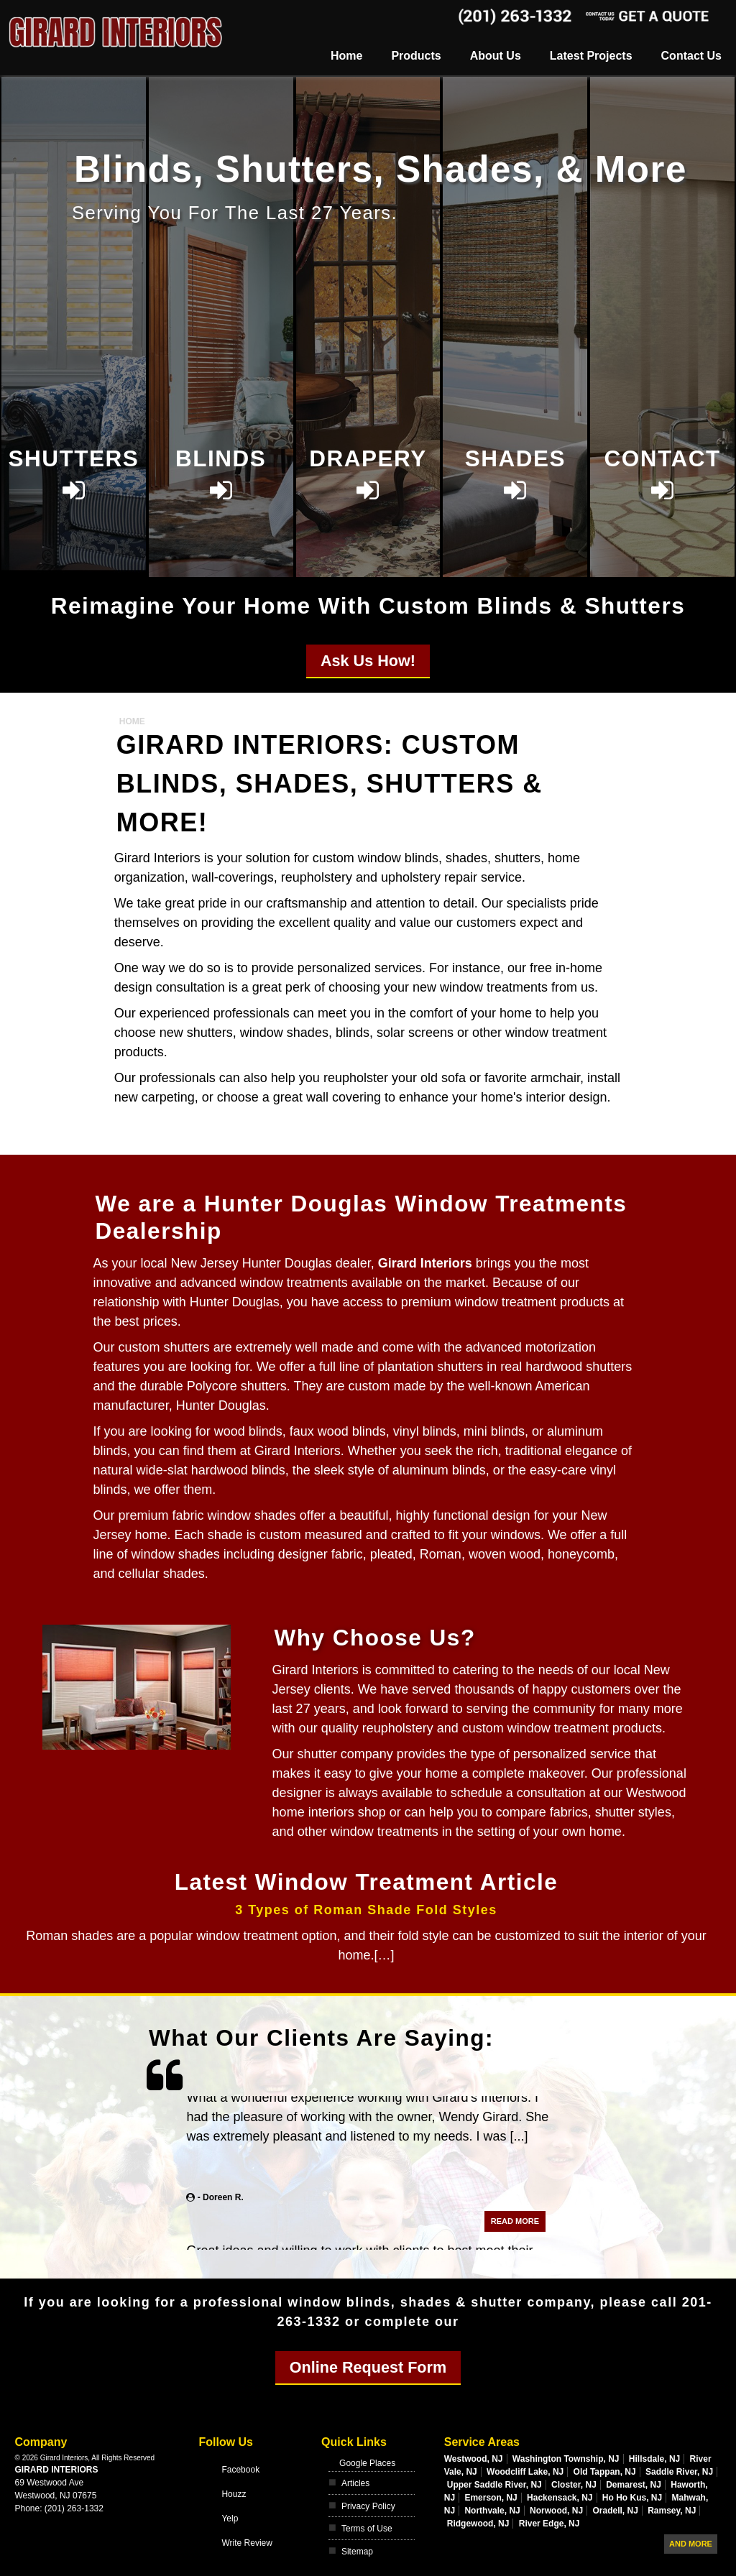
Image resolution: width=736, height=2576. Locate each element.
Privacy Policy (368, 2506)
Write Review (246, 2543)
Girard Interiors (56, 2470)
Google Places (367, 2463)
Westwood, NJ (473, 2459)
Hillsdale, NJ (654, 2459)
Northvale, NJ (492, 2511)
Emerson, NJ (490, 2498)
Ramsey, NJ (672, 2511)
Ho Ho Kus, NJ (632, 2498)
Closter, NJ (574, 2485)
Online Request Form (368, 2367)
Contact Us (691, 56)
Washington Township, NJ (566, 2459)
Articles (355, 2483)
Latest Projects (591, 56)
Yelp (229, 2518)
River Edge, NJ (549, 2524)
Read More (515, 2236)
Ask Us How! (368, 661)
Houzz (233, 2494)
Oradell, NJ (615, 2511)
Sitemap (357, 2552)
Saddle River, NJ (679, 2472)
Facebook (240, 2469)
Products (416, 56)
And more (690, 2543)
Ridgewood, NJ (478, 2524)
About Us (495, 56)
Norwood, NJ (556, 2511)
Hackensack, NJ (559, 2498)
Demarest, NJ (633, 2485)
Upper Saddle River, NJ (494, 2485)
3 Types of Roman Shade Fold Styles (366, 1910)
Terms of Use (366, 2529)
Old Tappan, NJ (605, 2472)
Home (346, 56)
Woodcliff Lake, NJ (525, 2472)
